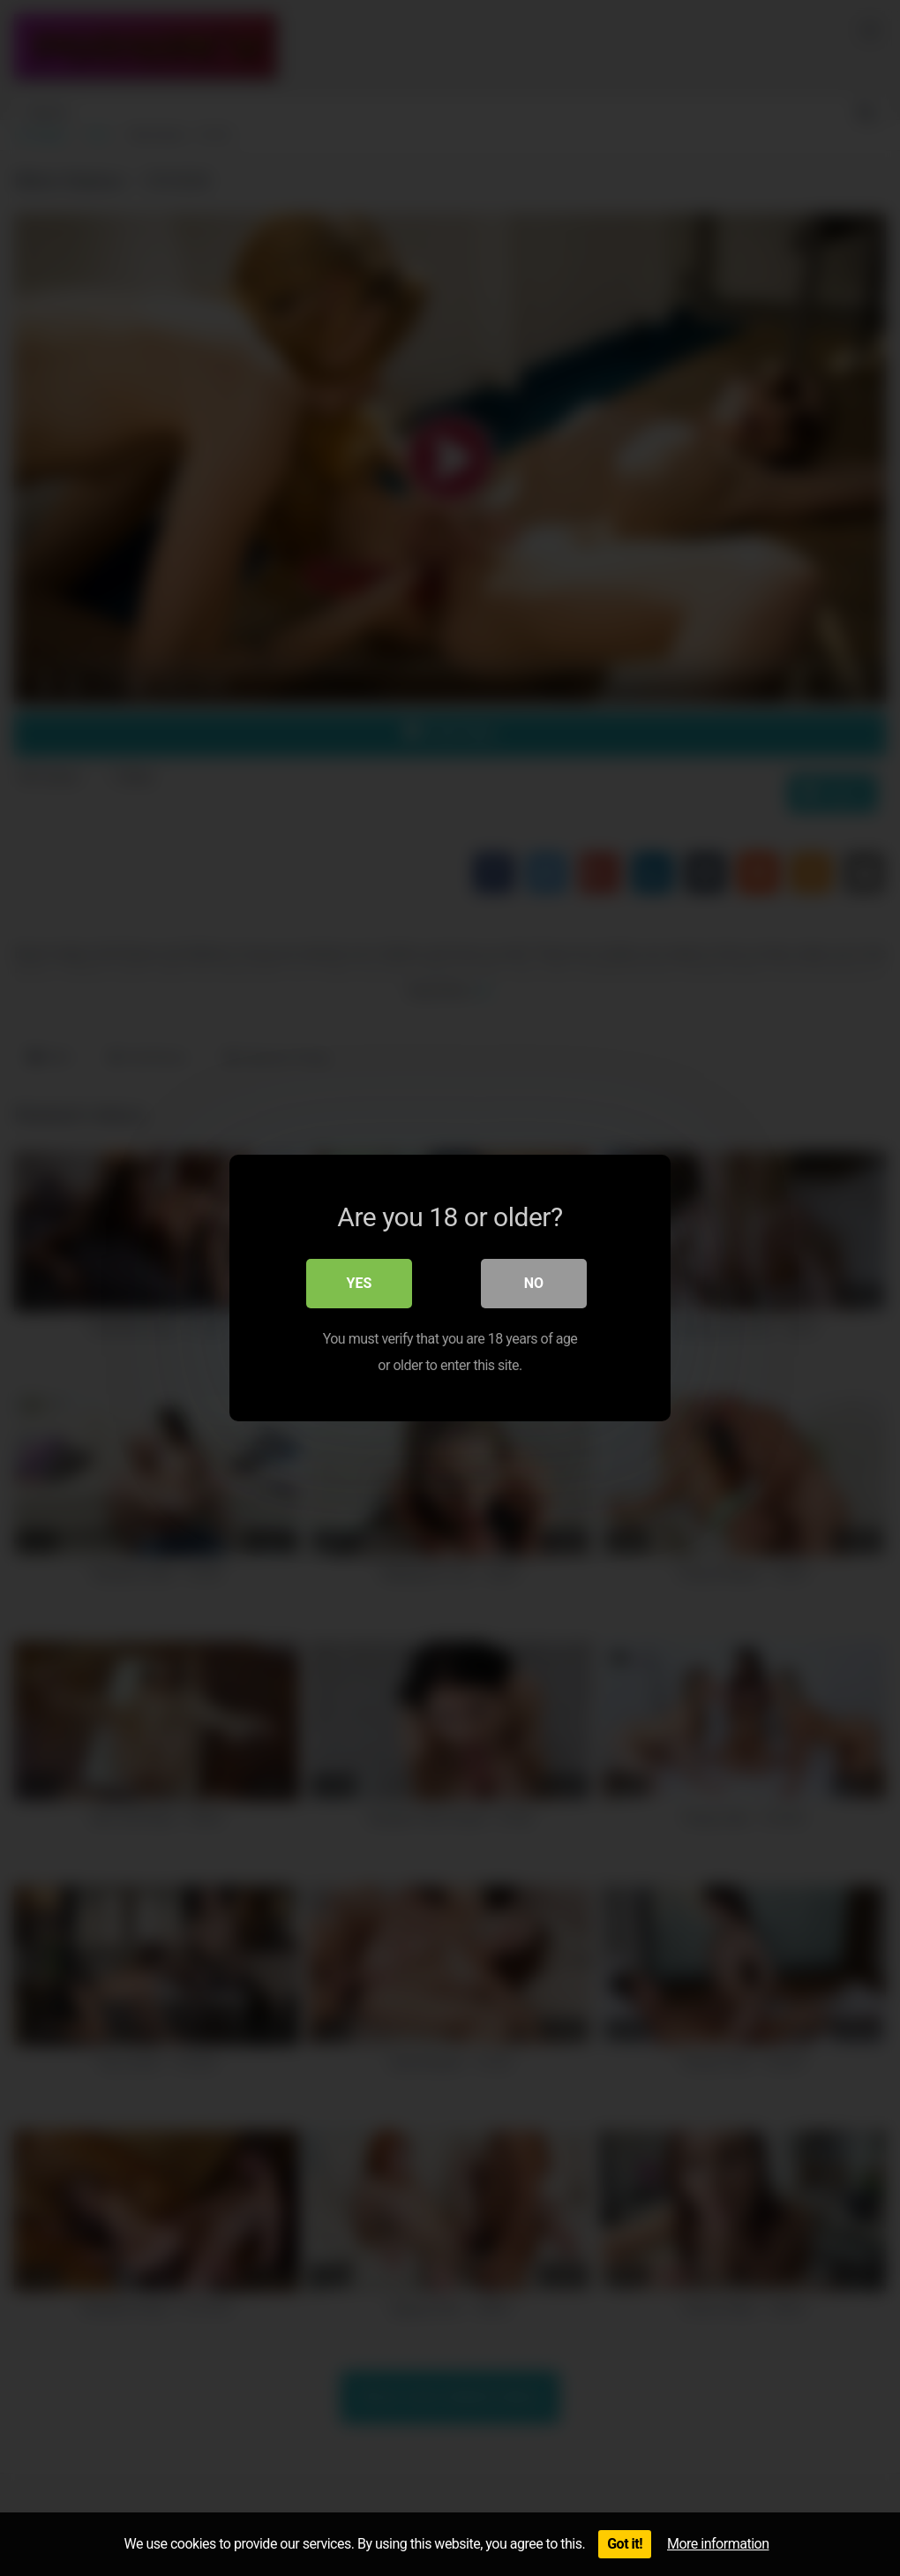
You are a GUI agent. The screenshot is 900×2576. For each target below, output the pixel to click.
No (534, 1283)
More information (718, 2543)
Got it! (624, 2543)
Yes (359, 1283)
